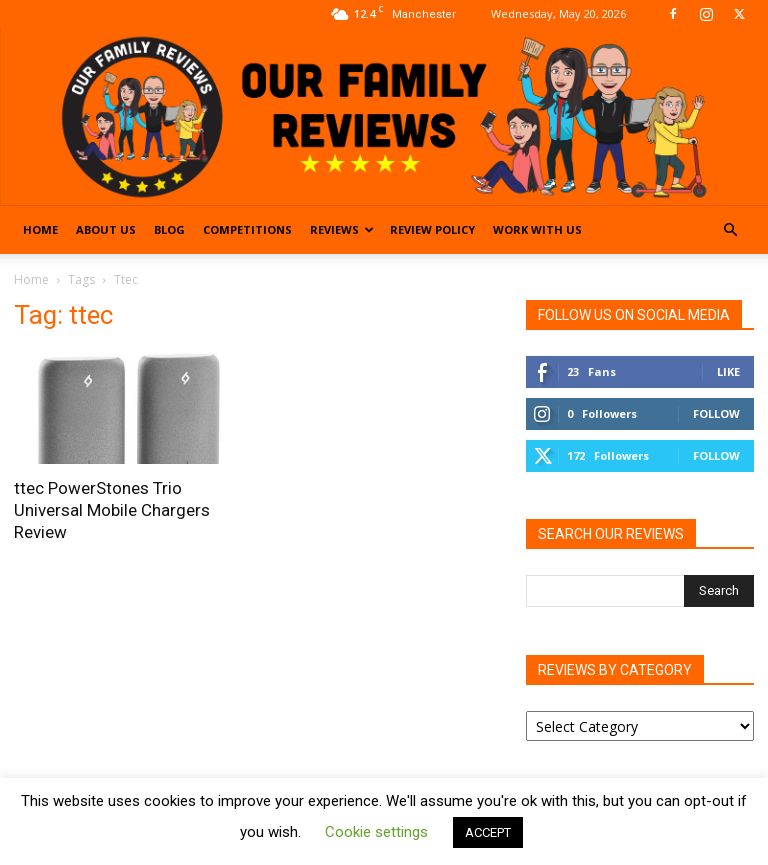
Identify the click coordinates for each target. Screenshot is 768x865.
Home (40, 229)
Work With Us (537, 229)
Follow (716, 413)
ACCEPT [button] (488, 832)
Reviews (342, 229)
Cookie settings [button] (376, 832)
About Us (106, 229)
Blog (169, 229)
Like (728, 371)
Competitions (247, 229)
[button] (730, 230)
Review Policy (432, 229)
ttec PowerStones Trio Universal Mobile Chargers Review (112, 510)
